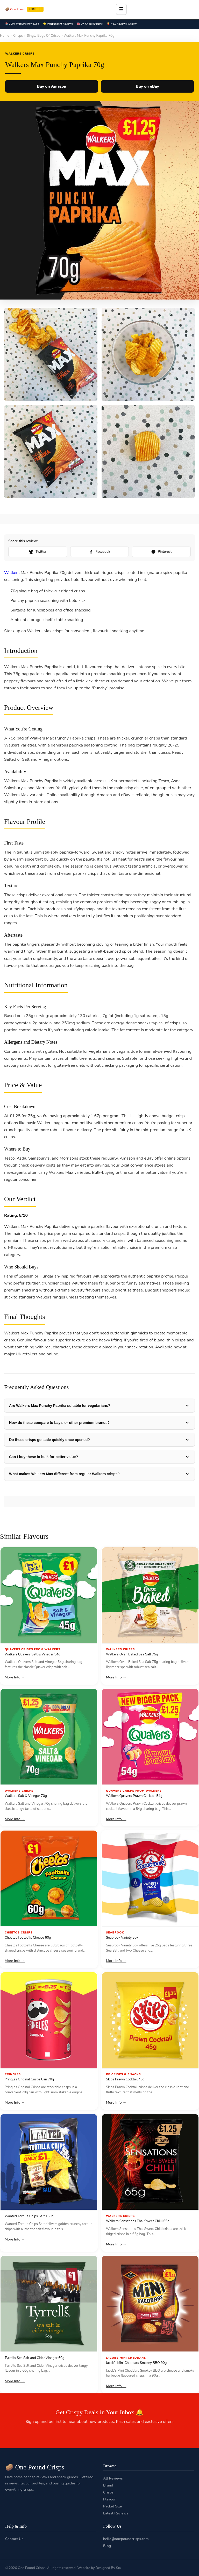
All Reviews (113, 2478)
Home (4, 35)
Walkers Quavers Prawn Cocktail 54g (134, 1796)
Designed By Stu (108, 2568)
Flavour (109, 2499)
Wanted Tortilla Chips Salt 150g (29, 2216)
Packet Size (112, 2506)
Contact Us (14, 2538)
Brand (108, 2485)
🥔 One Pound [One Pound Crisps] (24, 9)
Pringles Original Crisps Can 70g (29, 2079)
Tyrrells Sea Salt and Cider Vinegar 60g (34, 2358)
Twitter (37, 551)
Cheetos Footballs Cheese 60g (28, 1937)
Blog (107, 2545)
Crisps (18, 35)
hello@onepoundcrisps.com (126, 2538)
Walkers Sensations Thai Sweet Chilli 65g (137, 2221)
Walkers (12, 573)
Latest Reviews (115, 2513)
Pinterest (161, 551)
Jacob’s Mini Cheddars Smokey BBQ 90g (136, 2363)
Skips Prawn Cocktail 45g (125, 2079)
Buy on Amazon (51, 86)
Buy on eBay (147, 86)
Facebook (99, 551)
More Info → (15, 1677)
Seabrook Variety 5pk (122, 1937)
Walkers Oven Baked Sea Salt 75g (132, 1654)
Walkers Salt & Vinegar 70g (26, 1796)
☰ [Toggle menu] (121, 9)
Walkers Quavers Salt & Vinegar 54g (32, 1654)
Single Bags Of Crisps (43, 35)
